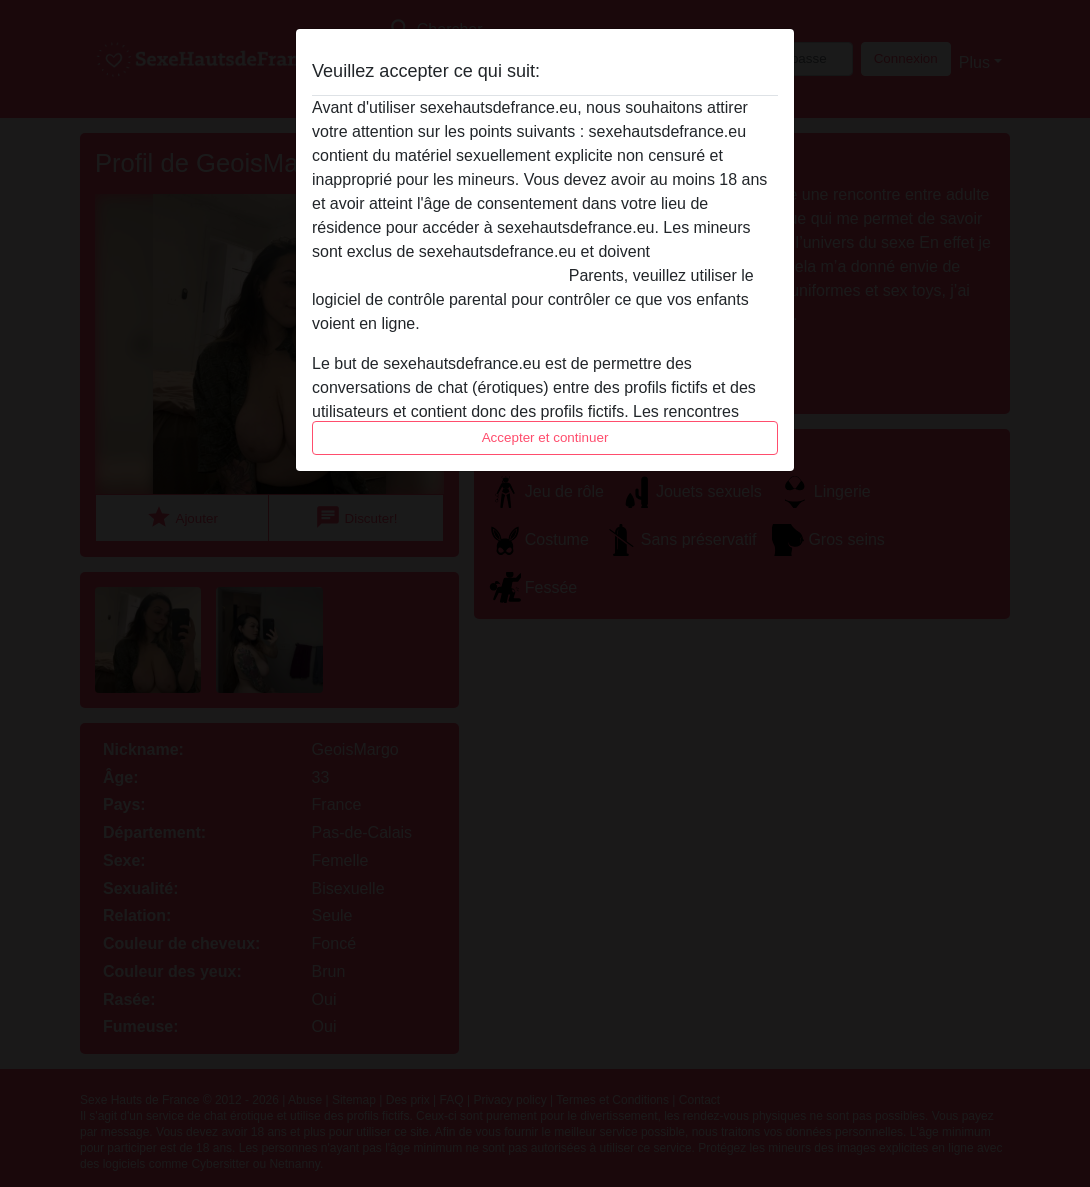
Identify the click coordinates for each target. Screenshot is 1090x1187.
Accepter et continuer (545, 437)
